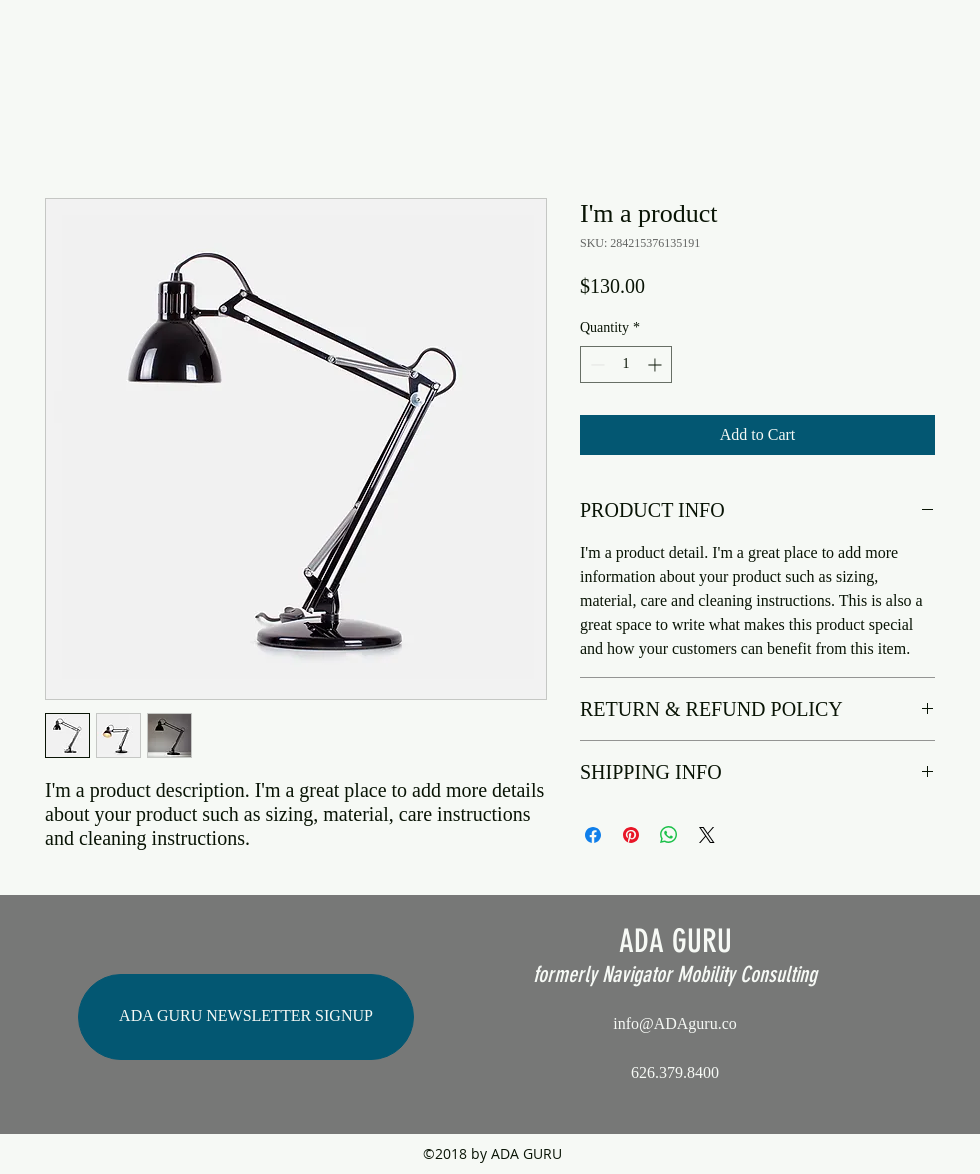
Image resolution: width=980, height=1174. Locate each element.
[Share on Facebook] (593, 835)
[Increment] (656, 364)
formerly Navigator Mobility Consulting (675, 974)
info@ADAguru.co (675, 1023)
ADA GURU (675, 941)
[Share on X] (707, 835)
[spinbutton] (626, 364)
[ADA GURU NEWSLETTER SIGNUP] (246, 1017)
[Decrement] (595, 364)
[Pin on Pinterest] (631, 835)
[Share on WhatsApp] (669, 835)
